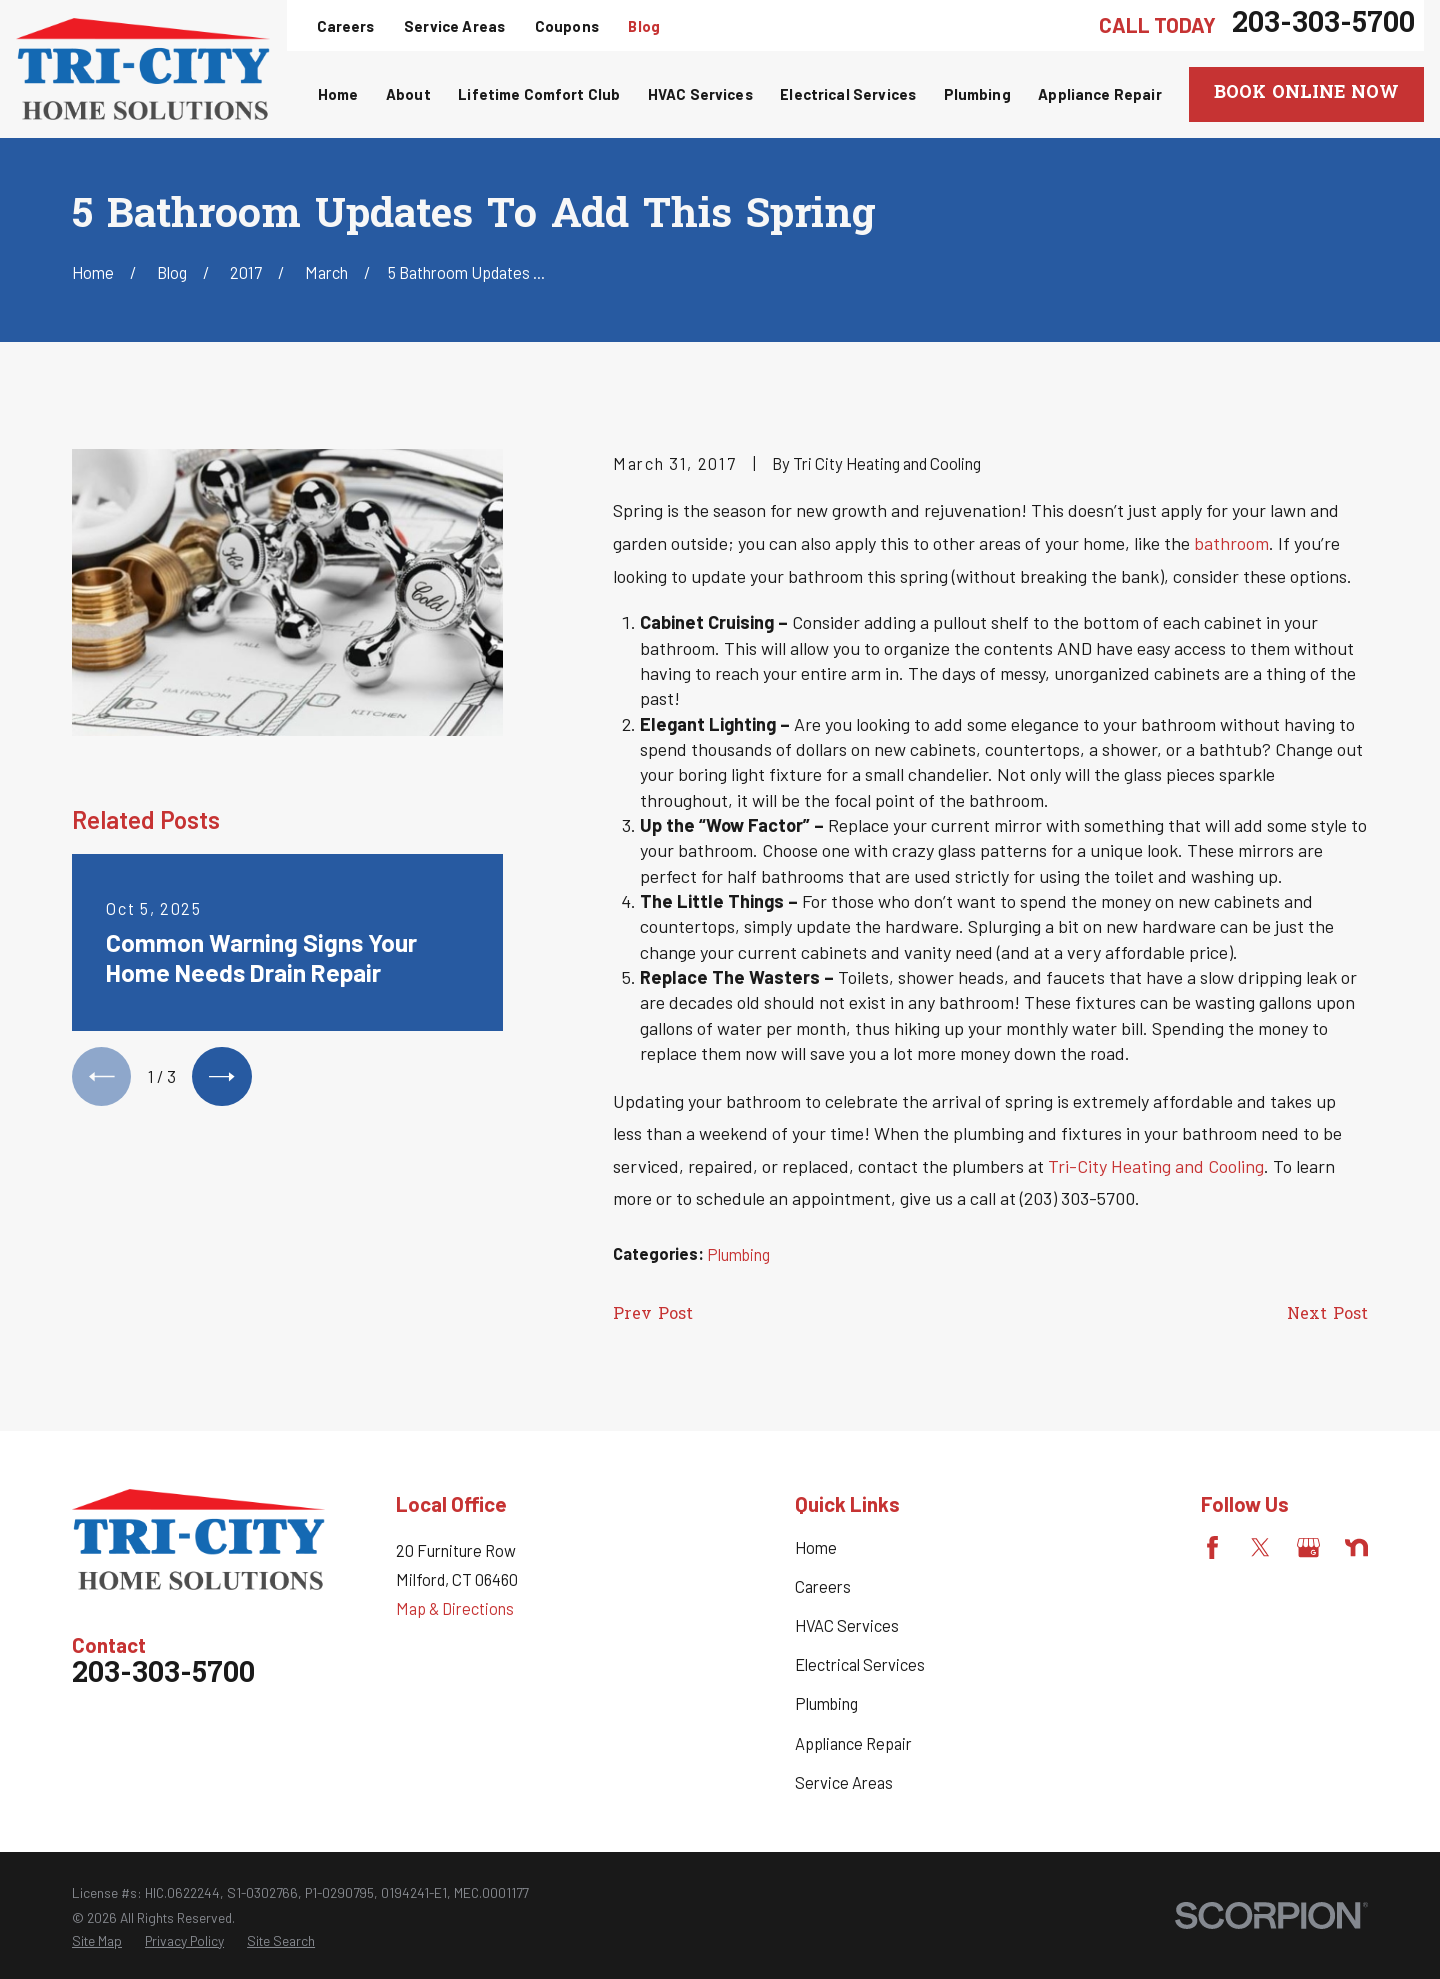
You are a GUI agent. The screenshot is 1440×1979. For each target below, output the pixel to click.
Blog (644, 26)
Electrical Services (860, 1664)
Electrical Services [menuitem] (848, 94)
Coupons (567, 26)
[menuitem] (97, 1940)
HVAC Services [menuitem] (700, 94)
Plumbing (738, 1254)
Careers (346, 26)
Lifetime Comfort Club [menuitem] (539, 94)
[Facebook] (1212, 1547)
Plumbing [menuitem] (977, 94)
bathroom (1231, 543)
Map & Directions (455, 1608)
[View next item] (221, 1076)
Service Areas (454, 26)
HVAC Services (847, 1625)
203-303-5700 (1323, 25)
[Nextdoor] (1356, 1547)
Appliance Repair (853, 1743)
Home (816, 1547)
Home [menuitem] (338, 94)
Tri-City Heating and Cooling (1156, 1166)
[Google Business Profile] (1308, 1547)
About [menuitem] (408, 94)
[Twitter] (1260, 1547)
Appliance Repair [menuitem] (1099, 94)
